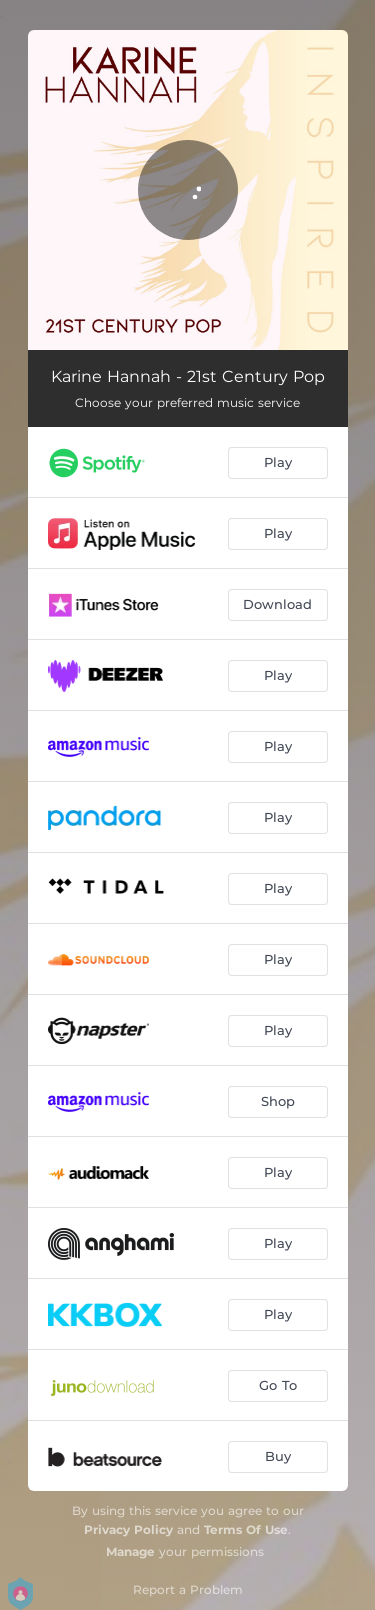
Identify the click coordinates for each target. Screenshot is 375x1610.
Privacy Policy (128, 1529)
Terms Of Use (246, 1529)
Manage (130, 1551)
